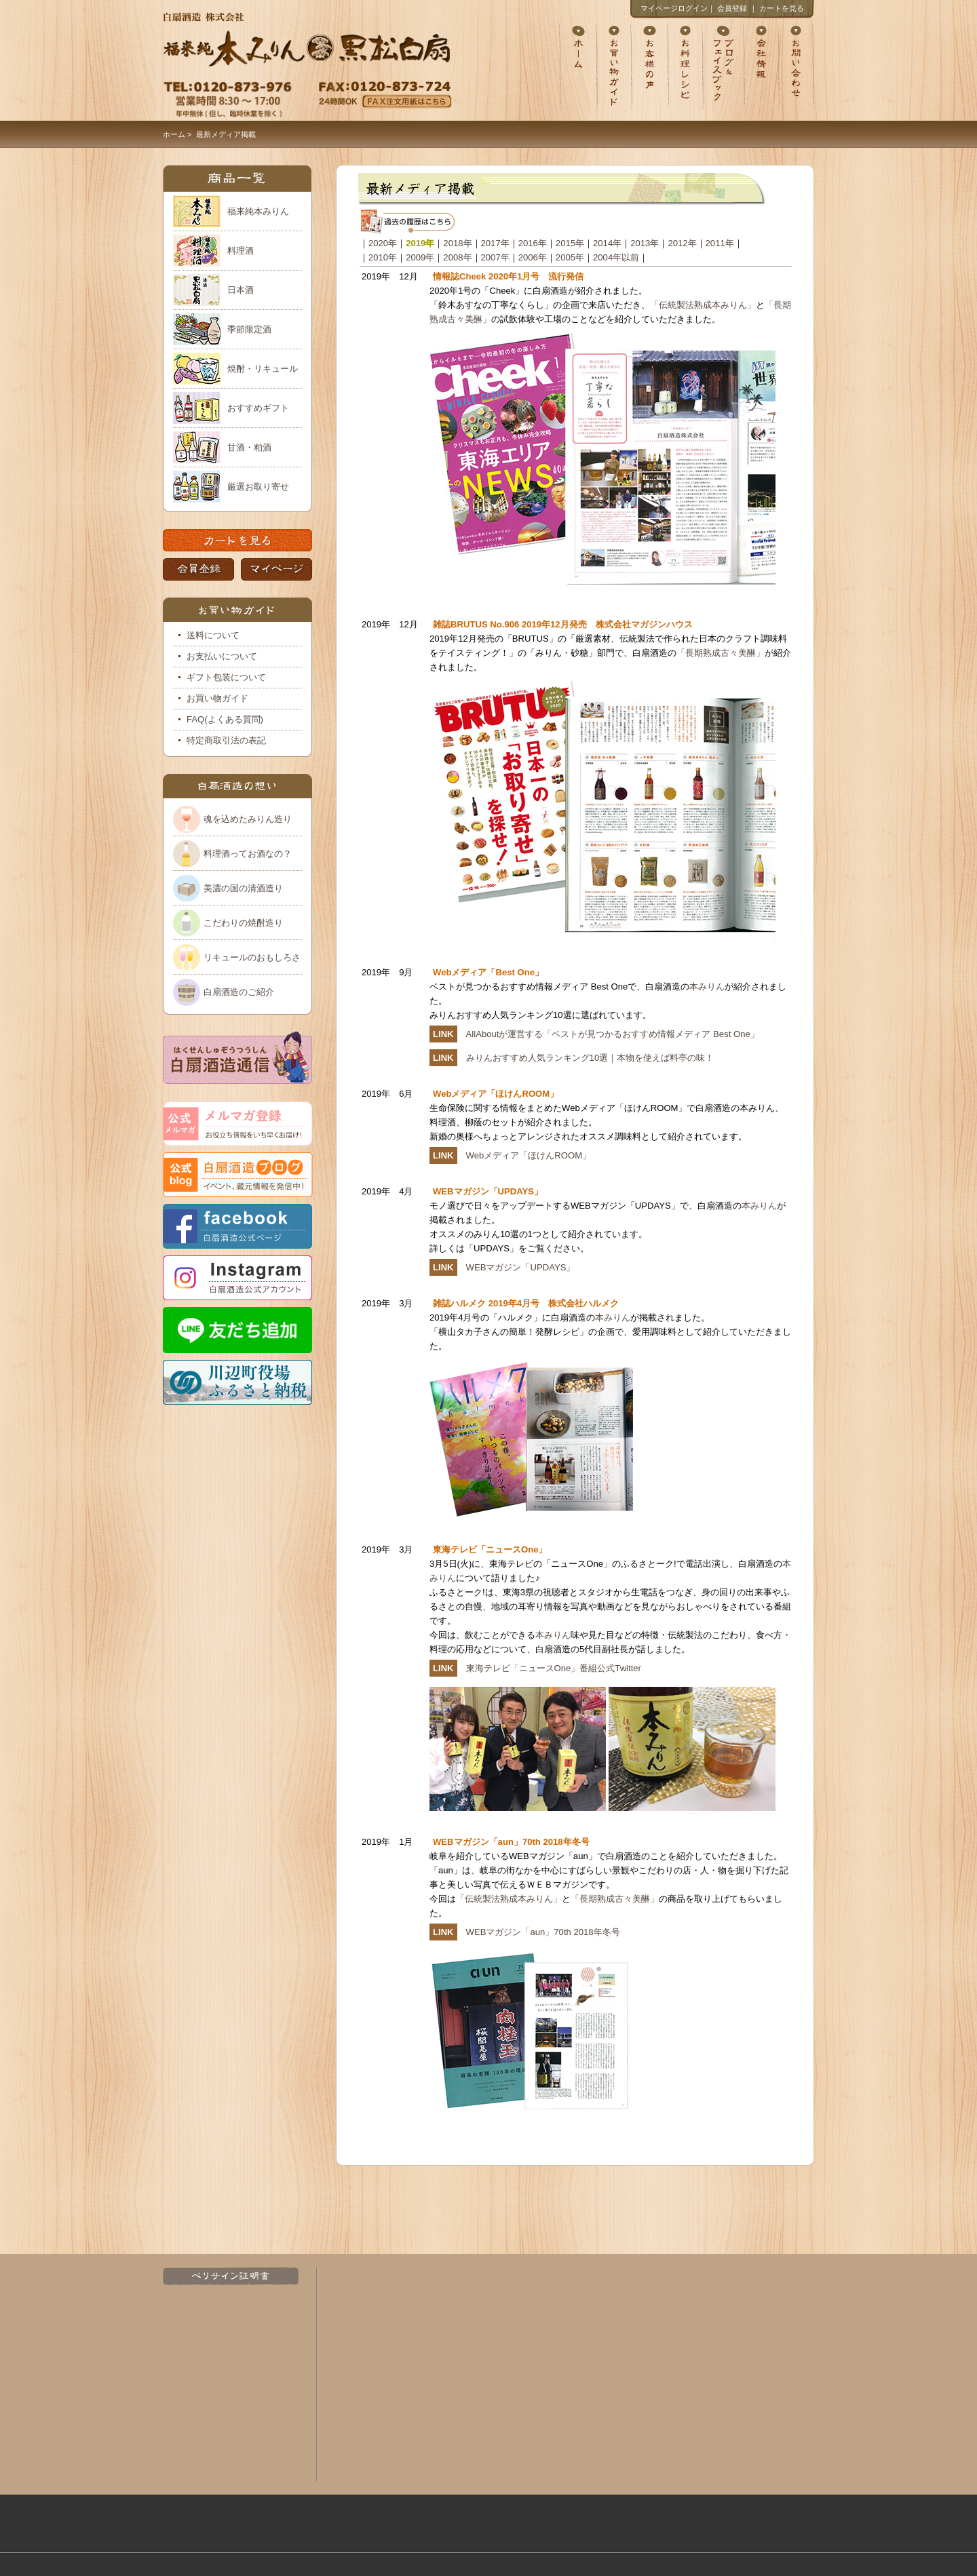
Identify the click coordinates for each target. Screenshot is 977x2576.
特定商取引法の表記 (226, 740)
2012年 (682, 243)
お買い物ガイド (217, 698)
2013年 (644, 243)
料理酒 (240, 251)
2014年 (607, 243)
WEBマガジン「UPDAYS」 (520, 1267)
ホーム (174, 134)
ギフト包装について (226, 677)
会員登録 (732, 8)
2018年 (457, 243)
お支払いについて (222, 656)
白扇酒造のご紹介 (239, 992)
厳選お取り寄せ (258, 487)
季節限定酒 (249, 329)
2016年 (532, 243)
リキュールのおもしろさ (252, 957)
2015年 (570, 243)
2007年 (495, 257)
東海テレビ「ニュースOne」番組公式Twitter (553, 1668)
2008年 (457, 257)
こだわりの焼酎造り (243, 923)
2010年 (382, 257)
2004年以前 (616, 257)
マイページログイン (674, 8)
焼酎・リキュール (262, 369)
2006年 (532, 257)
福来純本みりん (258, 211)
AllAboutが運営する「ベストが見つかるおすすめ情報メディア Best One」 (612, 1034)
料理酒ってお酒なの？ (248, 853)
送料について (213, 635)
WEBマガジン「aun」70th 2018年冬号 (543, 1932)
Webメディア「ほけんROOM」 (529, 1155)
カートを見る (781, 8)
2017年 (495, 243)
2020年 (382, 243)
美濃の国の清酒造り (243, 888)
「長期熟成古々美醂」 (720, 653)
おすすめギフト (258, 408)
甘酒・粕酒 (249, 447)
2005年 (570, 257)
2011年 (720, 243)
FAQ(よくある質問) (225, 719)
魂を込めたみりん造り (248, 819)
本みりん (707, 986)
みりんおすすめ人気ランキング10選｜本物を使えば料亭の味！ (590, 1058)
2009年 (420, 257)
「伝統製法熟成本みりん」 (703, 305)
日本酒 (240, 290)
